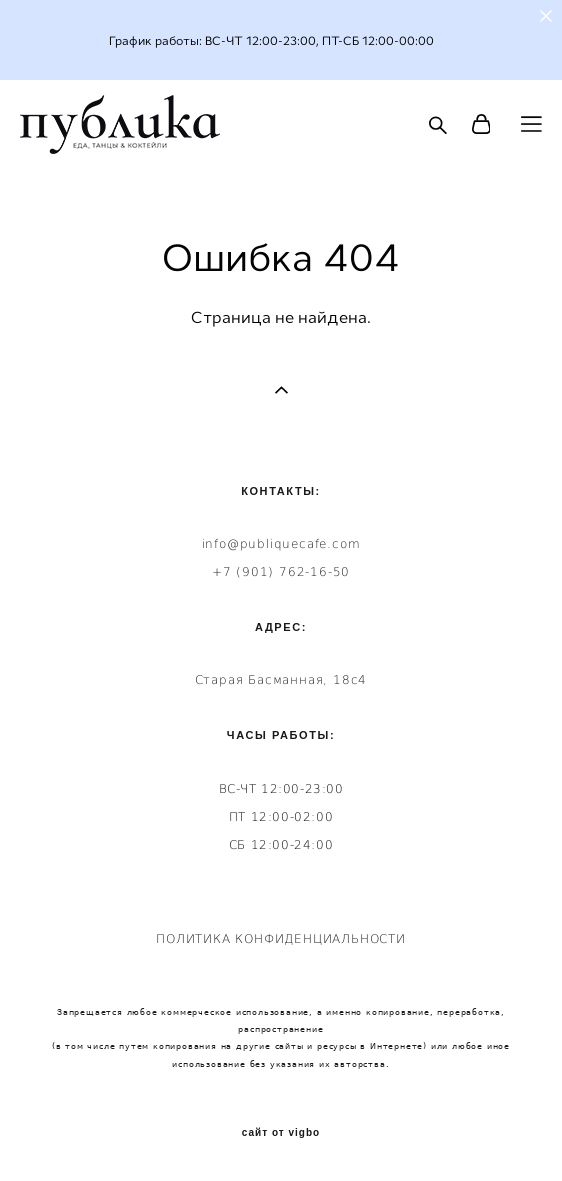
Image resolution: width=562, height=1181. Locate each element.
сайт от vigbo (281, 1133)
